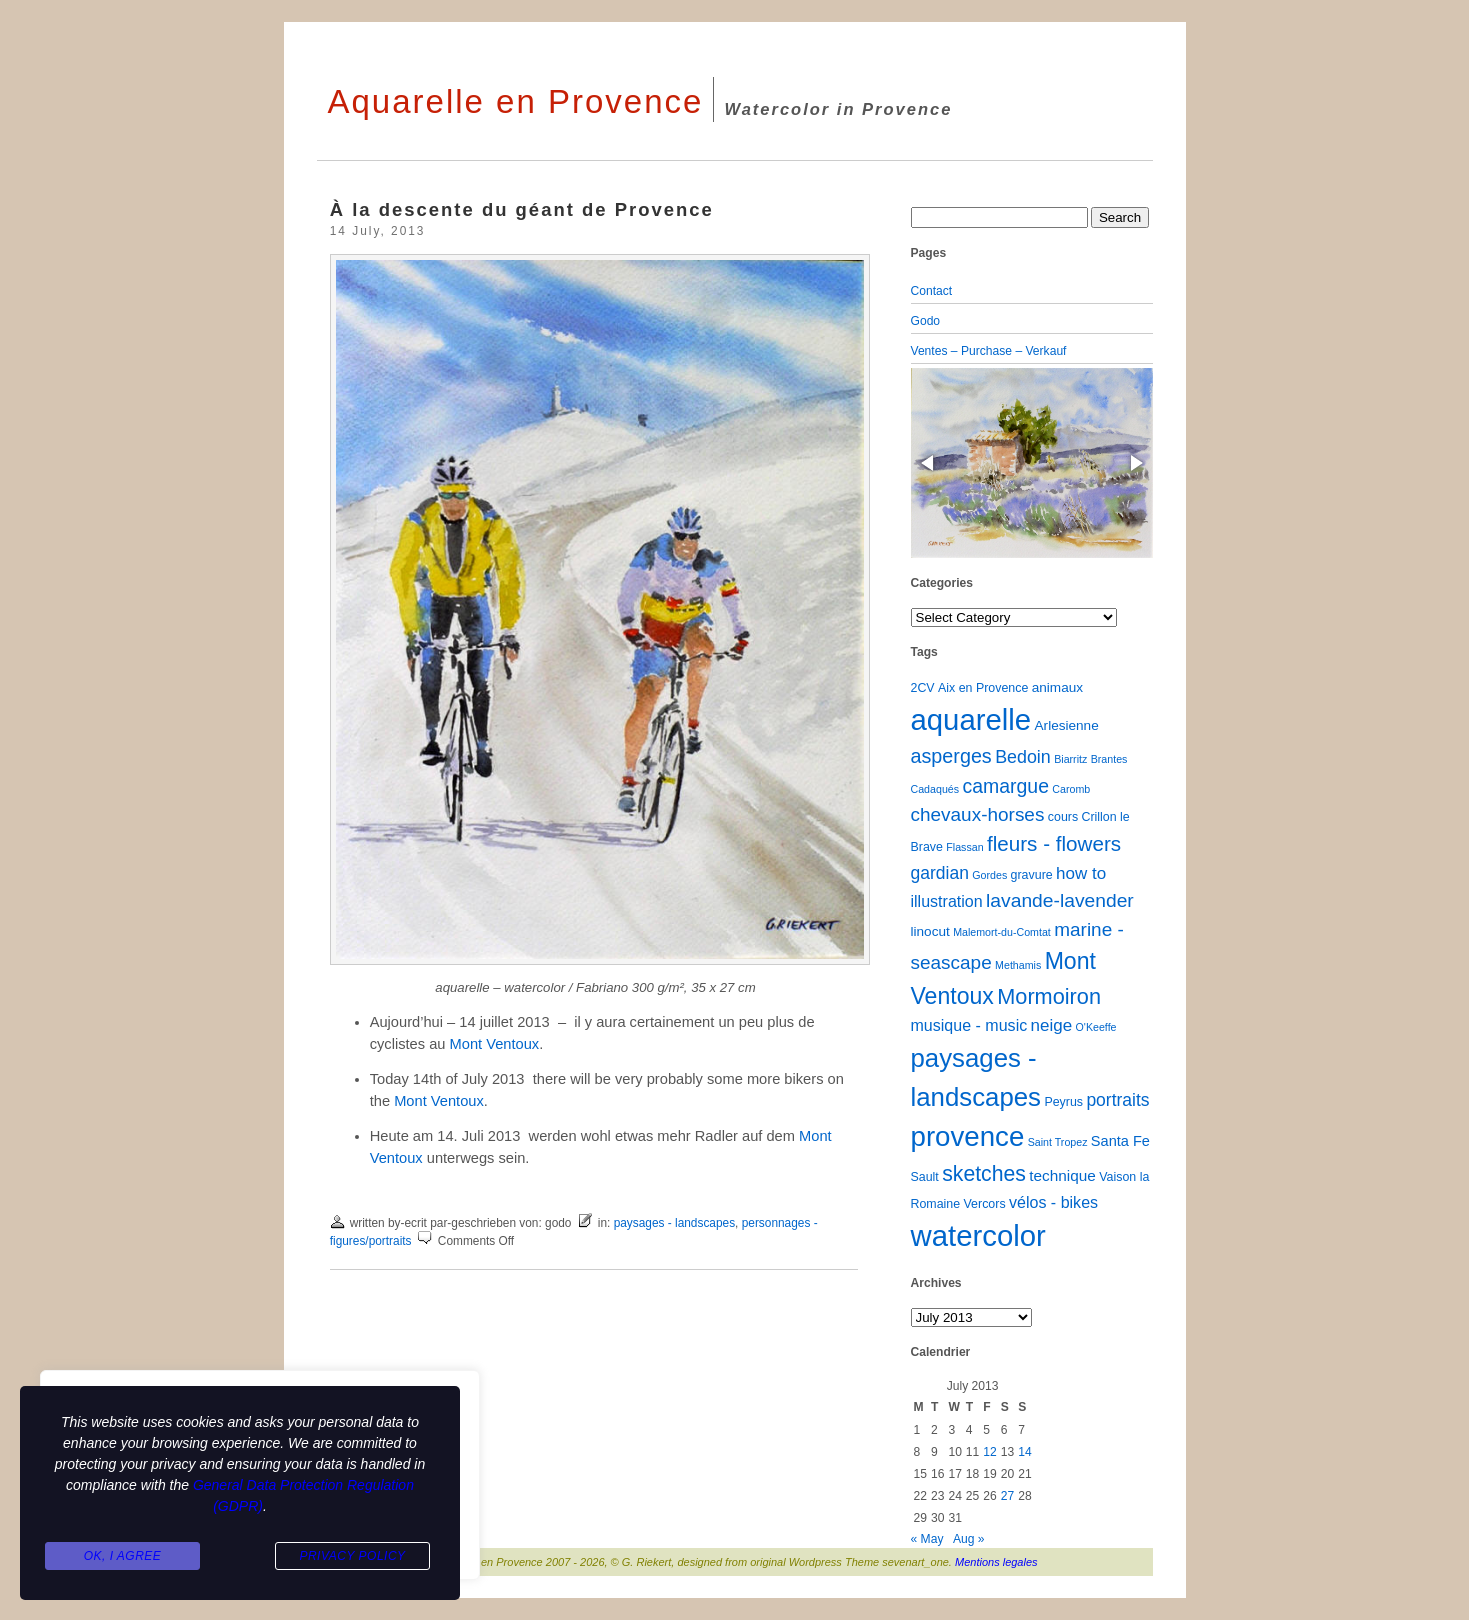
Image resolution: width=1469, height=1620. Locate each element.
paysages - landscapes (674, 1223)
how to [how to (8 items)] (1081, 873)
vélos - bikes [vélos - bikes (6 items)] (1053, 1202)
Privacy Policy (352, 1556)
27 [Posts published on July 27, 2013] (1007, 1496)
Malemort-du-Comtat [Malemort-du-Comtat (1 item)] (1002, 932)
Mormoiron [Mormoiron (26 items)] (1049, 996)
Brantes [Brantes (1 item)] (1109, 759)
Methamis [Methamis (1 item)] (1018, 965)
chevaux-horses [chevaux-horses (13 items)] (978, 814)
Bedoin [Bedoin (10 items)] (1023, 757)
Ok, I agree (123, 1556)
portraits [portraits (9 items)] (1117, 1100)
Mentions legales (996, 1562)
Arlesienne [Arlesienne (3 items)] (1067, 725)
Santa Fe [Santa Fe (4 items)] (1120, 1141)
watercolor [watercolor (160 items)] (978, 1235)
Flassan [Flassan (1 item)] (964, 847)
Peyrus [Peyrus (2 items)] (1063, 1102)
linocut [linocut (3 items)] (930, 931)
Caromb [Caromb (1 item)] (1071, 789)
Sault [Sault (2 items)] (925, 1177)
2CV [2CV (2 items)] (923, 688)
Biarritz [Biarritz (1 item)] (1070, 759)
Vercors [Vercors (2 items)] (985, 1204)
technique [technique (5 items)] (1062, 1175)
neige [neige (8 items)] (1052, 1025)
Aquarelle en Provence (516, 101)
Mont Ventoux (495, 1044)
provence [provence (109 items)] (968, 1136)
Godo (926, 321)
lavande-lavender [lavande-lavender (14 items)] (1060, 900)
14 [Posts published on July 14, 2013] (1024, 1452)
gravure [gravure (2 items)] (1032, 875)
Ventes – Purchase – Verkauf (989, 351)
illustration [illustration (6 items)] (947, 901)
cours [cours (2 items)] (1063, 817)
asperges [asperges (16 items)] (951, 756)
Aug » (969, 1539)
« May (927, 1539)
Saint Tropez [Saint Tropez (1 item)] (1058, 1142)
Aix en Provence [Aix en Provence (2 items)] (983, 688)
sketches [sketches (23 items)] (984, 1173)
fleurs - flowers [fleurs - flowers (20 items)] (1054, 843)
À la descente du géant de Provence (522, 209)
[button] (929, 463)
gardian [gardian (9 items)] (940, 873)
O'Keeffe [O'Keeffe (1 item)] (1096, 1027)
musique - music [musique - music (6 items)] (969, 1025)
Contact (932, 291)
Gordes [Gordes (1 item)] (989, 875)
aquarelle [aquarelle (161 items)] (971, 719)
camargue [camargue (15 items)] (1005, 786)
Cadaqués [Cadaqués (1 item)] (935, 789)
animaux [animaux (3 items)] (1057, 687)
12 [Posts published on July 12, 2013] (989, 1452)
